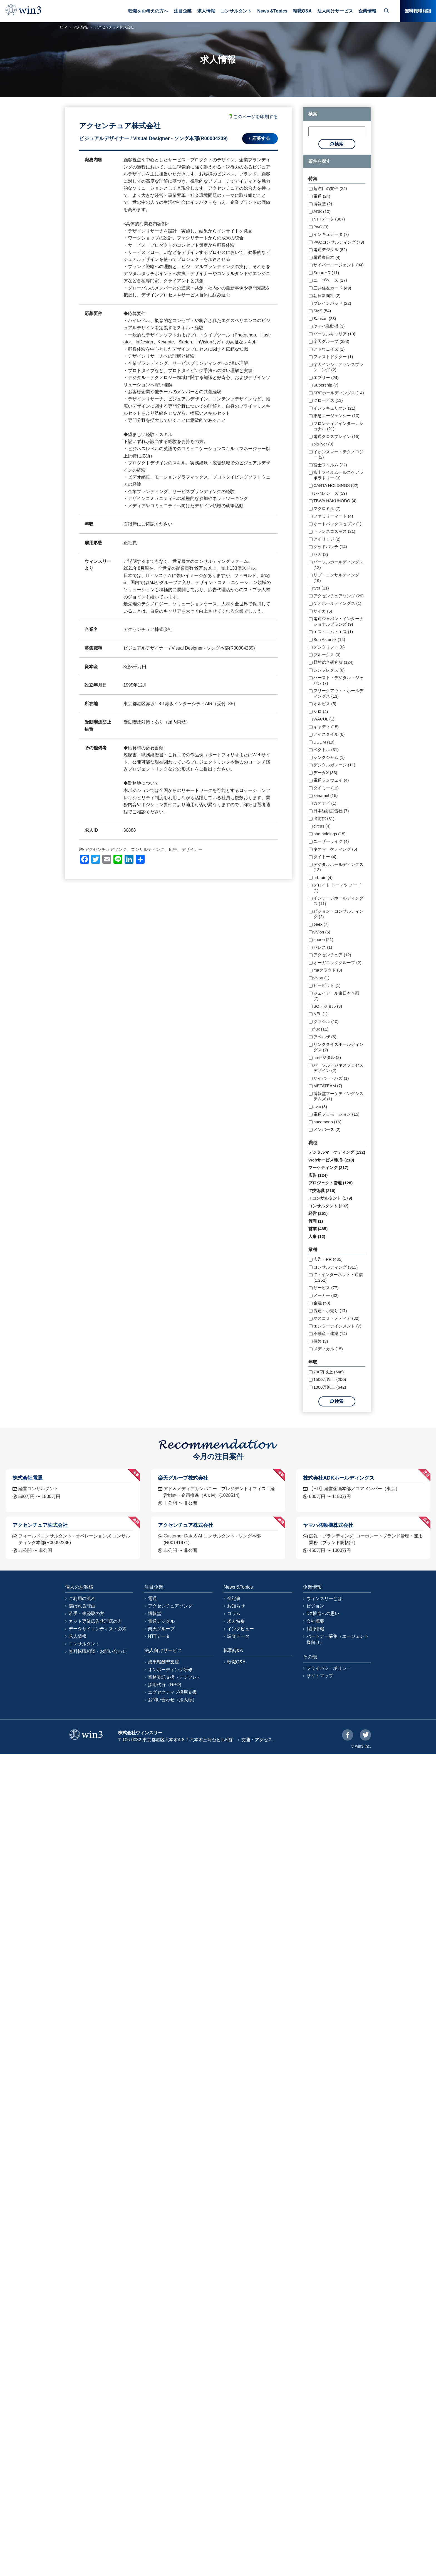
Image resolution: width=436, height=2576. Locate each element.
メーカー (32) (326, 1295)
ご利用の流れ (82, 1598)
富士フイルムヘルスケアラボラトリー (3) (338, 475)
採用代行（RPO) (164, 1684)
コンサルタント (236, 11)
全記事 (234, 1598)
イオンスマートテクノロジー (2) (338, 454)
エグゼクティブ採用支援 (172, 1692)
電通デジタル (161, 1621)
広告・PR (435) (328, 1259)
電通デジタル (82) (330, 249)
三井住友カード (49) (332, 288)
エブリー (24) (326, 377)
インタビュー (240, 1628)
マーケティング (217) (328, 1167)
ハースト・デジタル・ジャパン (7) (338, 680)
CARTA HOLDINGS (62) (335, 485)
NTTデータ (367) (329, 219)
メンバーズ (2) (327, 1129)
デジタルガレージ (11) (334, 764)
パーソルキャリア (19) (334, 333)
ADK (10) (322, 211)
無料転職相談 (418, 11)
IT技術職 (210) (322, 1190)
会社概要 (315, 1621)
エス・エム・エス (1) (333, 631)
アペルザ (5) (324, 1036)
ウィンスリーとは (324, 1598)
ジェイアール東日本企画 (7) (336, 996)
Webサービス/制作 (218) (331, 1160)
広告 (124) (318, 1175)
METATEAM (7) (327, 1085)
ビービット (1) (327, 985)
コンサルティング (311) (335, 1267)
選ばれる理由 (82, 1606)
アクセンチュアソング (106, 849)
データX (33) (325, 772)
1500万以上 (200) (329, 1379)
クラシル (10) (326, 1021)
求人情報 (206, 11)
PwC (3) (320, 226)
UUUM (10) (324, 742)
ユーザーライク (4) (331, 841)
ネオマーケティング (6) (335, 849)
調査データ (238, 1636)
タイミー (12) (326, 788)
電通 (152, 1598)
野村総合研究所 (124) (333, 662)
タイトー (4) (324, 856)
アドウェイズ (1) (329, 349)
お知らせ (236, 1606)
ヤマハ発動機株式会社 (328, 1525)
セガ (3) (320, 554)
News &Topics (272, 11)
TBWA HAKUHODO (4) (334, 500)
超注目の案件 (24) (330, 188)
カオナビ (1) (324, 803)
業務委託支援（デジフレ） (174, 1677)
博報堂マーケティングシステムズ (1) (338, 1096)
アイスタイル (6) (329, 734)
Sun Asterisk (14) (329, 639)
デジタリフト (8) (329, 647)
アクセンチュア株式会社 (40, 1525)
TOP (63, 27)
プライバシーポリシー (328, 1668)
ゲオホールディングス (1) (337, 603)
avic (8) (320, 1106)
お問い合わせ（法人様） (172, 1699)
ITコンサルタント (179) (330, 1198)
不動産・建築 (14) (330, 1333)
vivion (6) (321, 932)
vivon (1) (321, 977)
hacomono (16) (327, 1121)
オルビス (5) (324, 703)
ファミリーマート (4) (333, 516)
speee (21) (323, 939)
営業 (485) (318, 1228)
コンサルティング (147, 849)
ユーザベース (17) (330, 280)
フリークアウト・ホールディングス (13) (338, 693)
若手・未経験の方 (86, 1613)
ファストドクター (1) (333, 356)
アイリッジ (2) (327, 539)
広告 (173, 849)
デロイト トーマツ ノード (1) (337, 888)
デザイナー (192, 849)
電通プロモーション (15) (336, 1114)
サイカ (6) (322, 611)
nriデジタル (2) (327, 1057)
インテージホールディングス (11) (338, 901)
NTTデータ (159, 1636)
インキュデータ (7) (331, 234)
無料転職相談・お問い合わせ (98, 1651)
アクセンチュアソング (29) (338, 595)
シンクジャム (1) (329, 757)
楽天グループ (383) (331, 341)
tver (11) (321, 588)
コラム (234, 1613)
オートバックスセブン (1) (337, 523)
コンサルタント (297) (328, 1205)
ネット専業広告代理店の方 (95, 1621)
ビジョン (315, 1606)
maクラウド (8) (327, 970)
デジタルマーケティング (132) (336, 1152)
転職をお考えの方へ (148, 11)
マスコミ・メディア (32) (336, 1318)
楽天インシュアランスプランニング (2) (338, 367)
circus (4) (322, 826)
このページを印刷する (252, 116)
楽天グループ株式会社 (183, 1478)
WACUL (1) (324, 719)
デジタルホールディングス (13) (338, 867)
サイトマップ (319, 1675)
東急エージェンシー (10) (336, 415)
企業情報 (367, 11)
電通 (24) (321, 196)
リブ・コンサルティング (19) (336, 578)
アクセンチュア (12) (332, 954)
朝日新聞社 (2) (327, 295)
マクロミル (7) (327, 508)
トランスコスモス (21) (334, 531)
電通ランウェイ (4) (331, 780)
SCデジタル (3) (327, 1006)
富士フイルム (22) (330, 464)
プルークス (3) (327, 654)
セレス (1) (322, 947)
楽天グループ (161, 1628)
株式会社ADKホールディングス (338, 1478)
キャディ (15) (326, 726)
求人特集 (236, 1621)
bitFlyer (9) (323, 444)
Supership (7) (325, 385)
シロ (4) (320, 711)
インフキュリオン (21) (334, 408)
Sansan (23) (324, 318)
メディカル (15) (328, 1348)
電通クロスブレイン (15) (336, 436)
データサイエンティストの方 (98, 1628)
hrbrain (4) (323, 877)
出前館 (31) (324, 818)
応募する (261, 138)
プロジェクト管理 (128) (330, 1182)
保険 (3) (320, 1341)
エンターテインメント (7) (337, 1326)
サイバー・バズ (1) (331, 1078)
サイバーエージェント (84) (338, 264)
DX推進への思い (322, 1613)
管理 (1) (315, 1221)
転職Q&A (302, 11)
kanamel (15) (325, 795)
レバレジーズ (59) (330, 493)
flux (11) (320, 1029)
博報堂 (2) (322, 203)
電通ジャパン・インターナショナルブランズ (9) (338, 621)
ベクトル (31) (326, 749)
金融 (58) (321, 1303)
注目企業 (183, 11)
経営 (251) (318, 1213)
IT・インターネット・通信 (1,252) (338, 1277)
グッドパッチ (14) (330, 546)
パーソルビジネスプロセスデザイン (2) (338, 1068)
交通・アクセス (256, 1739)
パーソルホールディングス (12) (338, 564)
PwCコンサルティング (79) (338, 242)
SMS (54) (322, 310)
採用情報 (315, 1628)
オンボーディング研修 (170, 1669)
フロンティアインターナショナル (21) (338, 426)
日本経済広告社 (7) (331, 810)
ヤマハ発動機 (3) (329, 326)
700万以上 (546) (328, 1371)
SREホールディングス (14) (338, 392)
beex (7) (321, 924)
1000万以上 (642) (329, 1387)
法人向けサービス (335, 11)
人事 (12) (316, 1236)
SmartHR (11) (326, 272)
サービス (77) (326, 1287)
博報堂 (154, 1613)
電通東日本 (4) (327, 257)
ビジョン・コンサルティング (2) (338, 914)
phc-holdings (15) (329, 833)
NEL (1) (320, 1013)
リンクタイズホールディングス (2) (338, 1047)
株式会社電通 (28, 1478)
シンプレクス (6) (329, 670)
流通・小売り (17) (330, 1310)
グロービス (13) (328, 400)
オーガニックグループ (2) (337, 962)
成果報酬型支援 (163, 1661)
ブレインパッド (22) (332, 303)
